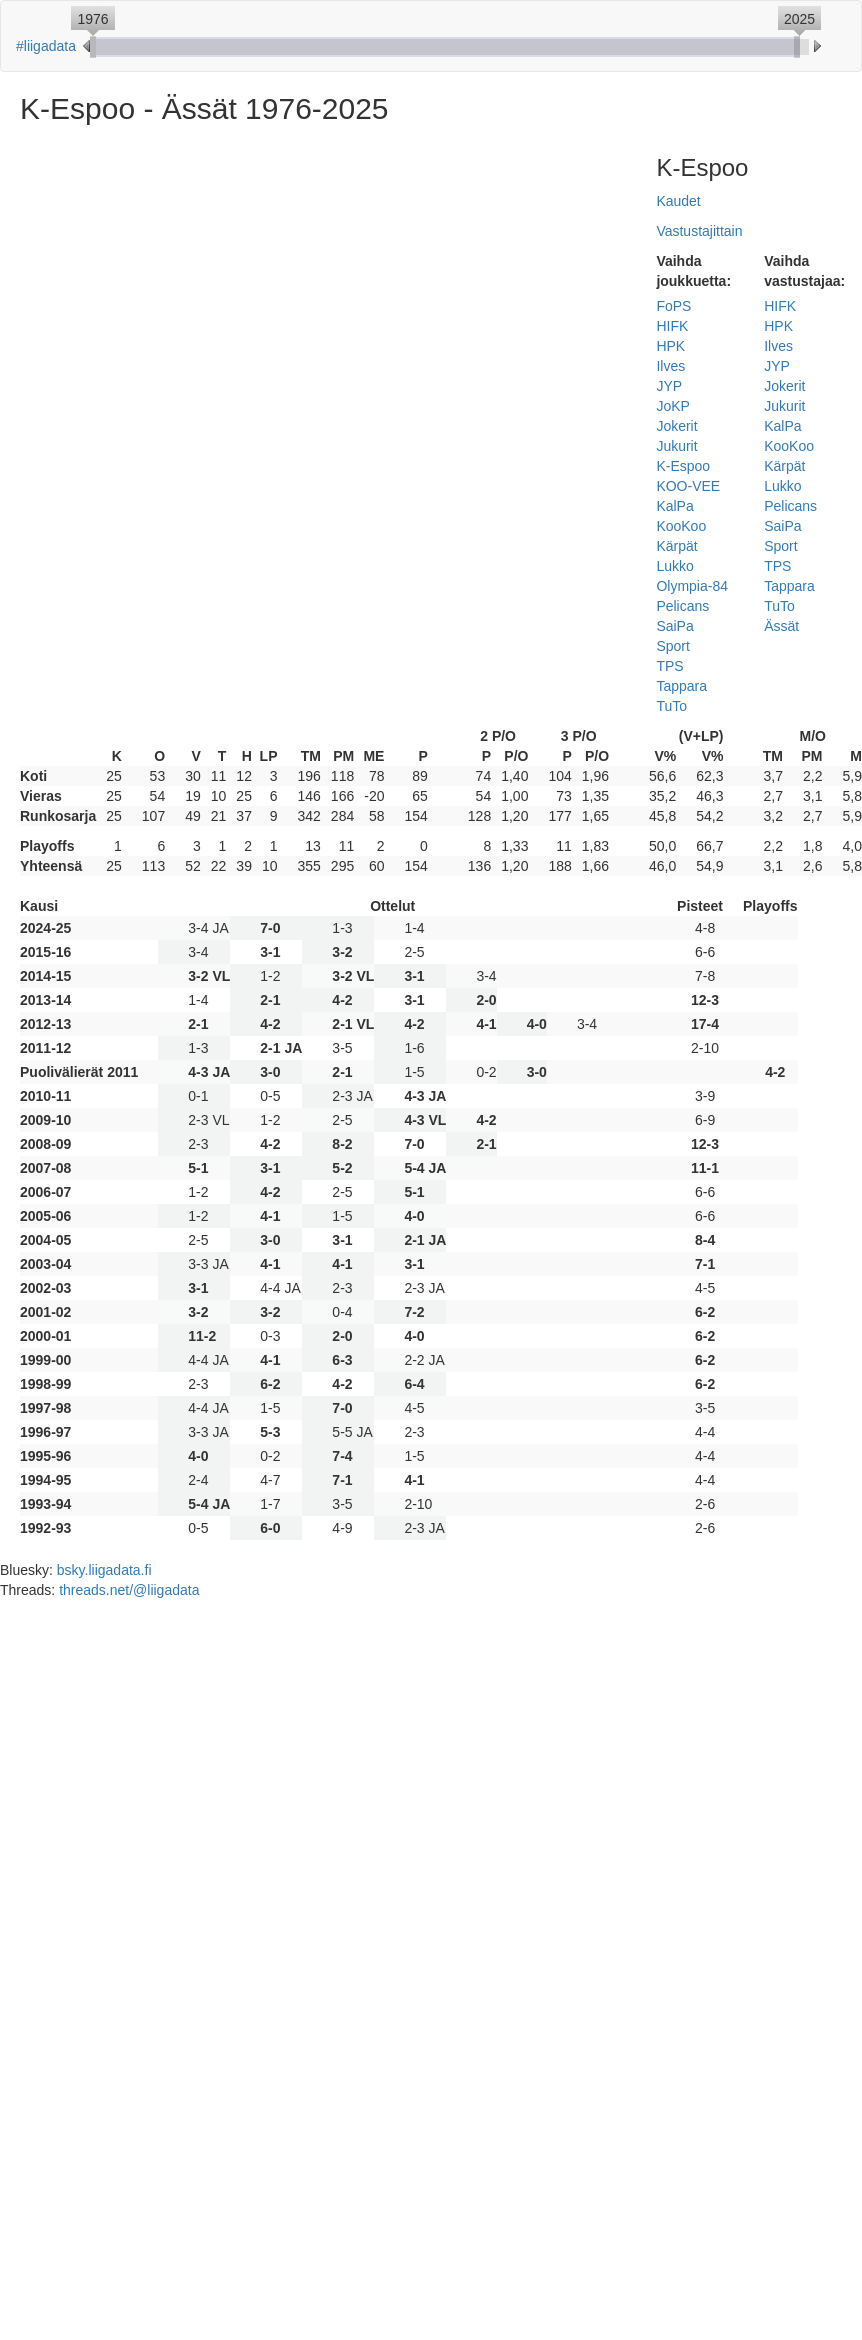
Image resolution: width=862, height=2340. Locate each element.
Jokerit (676, 426)
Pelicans (682, 606)
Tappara (681, 686)
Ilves (670, 366)
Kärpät (676, 546)
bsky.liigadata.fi (104, 1570)
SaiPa (674, 626)
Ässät (781, 626)
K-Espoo (683, 466)
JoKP (672, 406)
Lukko (674, 566)
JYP (669, 386)
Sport (672, 646)
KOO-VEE (688, 486)
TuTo (671, 706)
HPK (670, 346)
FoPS (673, 306)
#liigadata (46, 46)
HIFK (672, 326)
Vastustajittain (699, 231)
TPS (669, 666)
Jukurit (676, 446)
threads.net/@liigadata (129, 1590)
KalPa (674, 506)
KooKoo (681, 526)
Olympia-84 (692, 586)
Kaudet (678, 201)
